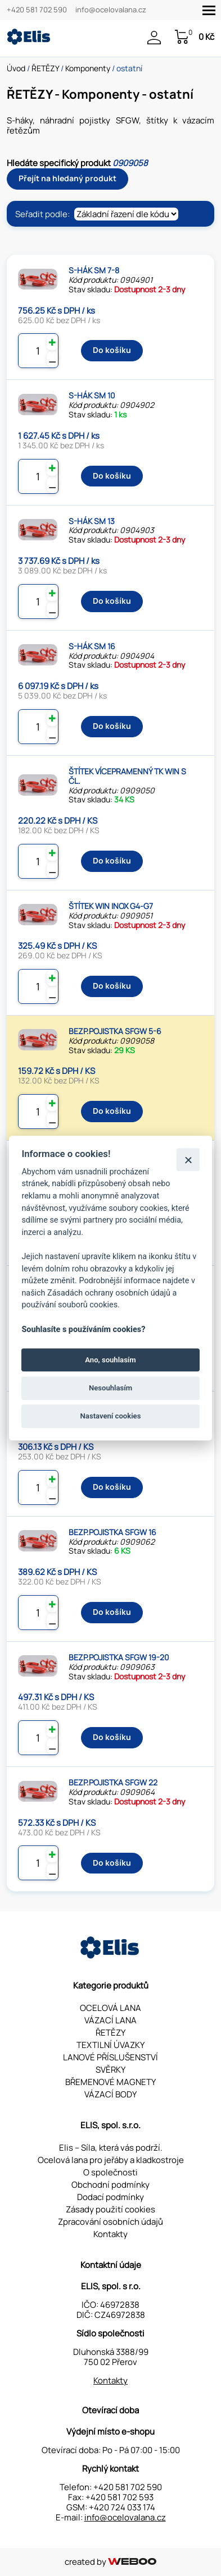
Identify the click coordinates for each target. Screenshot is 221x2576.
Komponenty (87, 68)
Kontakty (110, 2234)
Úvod (16, 68)
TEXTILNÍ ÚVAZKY (110, 2045)
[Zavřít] (188, 1159)
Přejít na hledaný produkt (67, 178)
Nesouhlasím (110, 1388)
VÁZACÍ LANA (110, 2020)
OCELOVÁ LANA (110, 2008)
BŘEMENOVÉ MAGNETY (110, 2082)
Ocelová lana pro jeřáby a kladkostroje (111, 2160)
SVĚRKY (110, 2070)
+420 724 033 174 (122, 2507)
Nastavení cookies (110, 1416)
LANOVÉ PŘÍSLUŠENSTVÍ (110, 2057)
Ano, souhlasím (110, 1360)
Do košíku (112, 350)
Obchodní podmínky (110, 2185)
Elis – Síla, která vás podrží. (111, 2147)
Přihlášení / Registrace (154, 37)
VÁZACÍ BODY (110, 2094)
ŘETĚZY (45, 68)
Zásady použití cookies (110, 2209)
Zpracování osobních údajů (110, 2222)
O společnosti (110, 2172)
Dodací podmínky (110, 2197)
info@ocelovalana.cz (110, 10)
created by (110, 2562)
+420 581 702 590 (37, 10)
